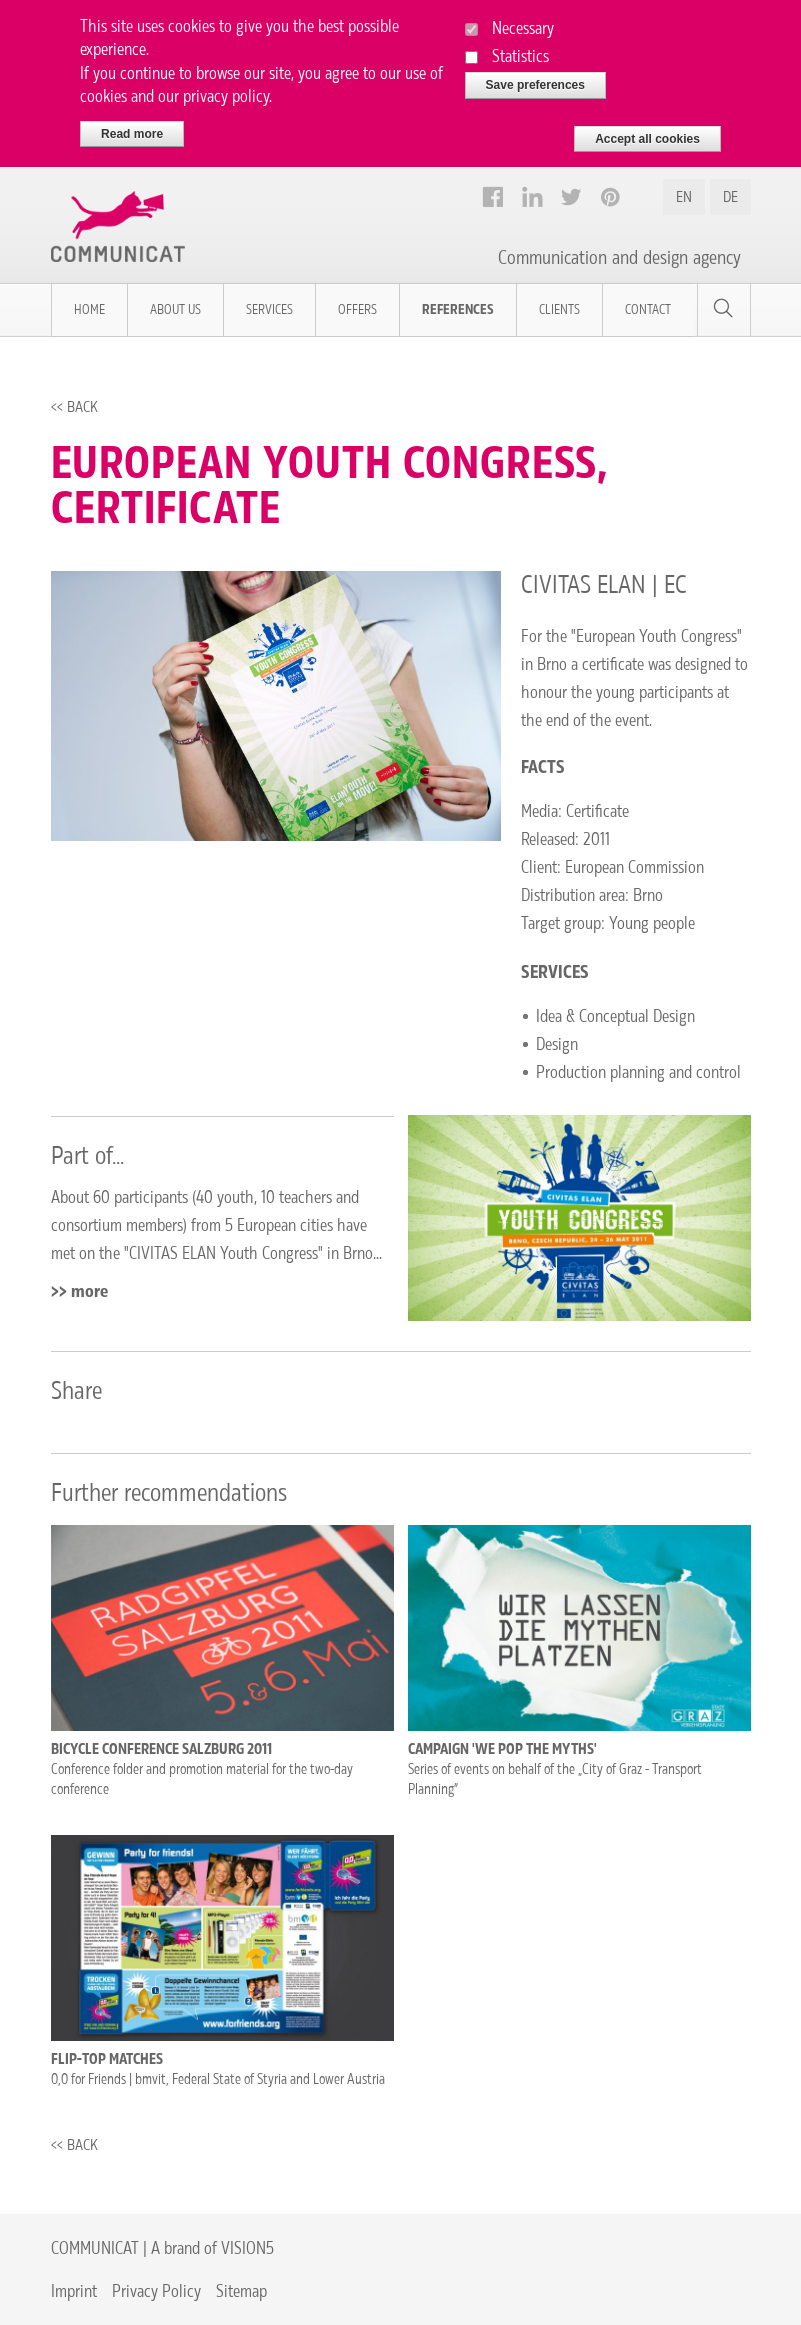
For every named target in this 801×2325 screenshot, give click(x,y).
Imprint (74, 2290)
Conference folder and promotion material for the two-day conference (202, 1779)
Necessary (523, 18)
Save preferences (535, 76)
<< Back (74, 406)
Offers (357, 309)
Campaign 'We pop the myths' (502, 1749)
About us (175, 309)
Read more (132, 125)
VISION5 (247, 2247)
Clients (559, 309)
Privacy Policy (156, 2290)
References (458, 309)
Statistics (520, 46)
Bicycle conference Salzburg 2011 (161, 1749)
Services (269, 309)
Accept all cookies (647, 130)
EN (684, 196)
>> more (79, 1291)
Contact (648, 309)
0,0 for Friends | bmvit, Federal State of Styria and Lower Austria (218, 2079)
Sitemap (241, 2290)
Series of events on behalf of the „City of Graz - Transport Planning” (555, 1779)
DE (730, 196)
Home (89, 309)
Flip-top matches (107, 2059)
